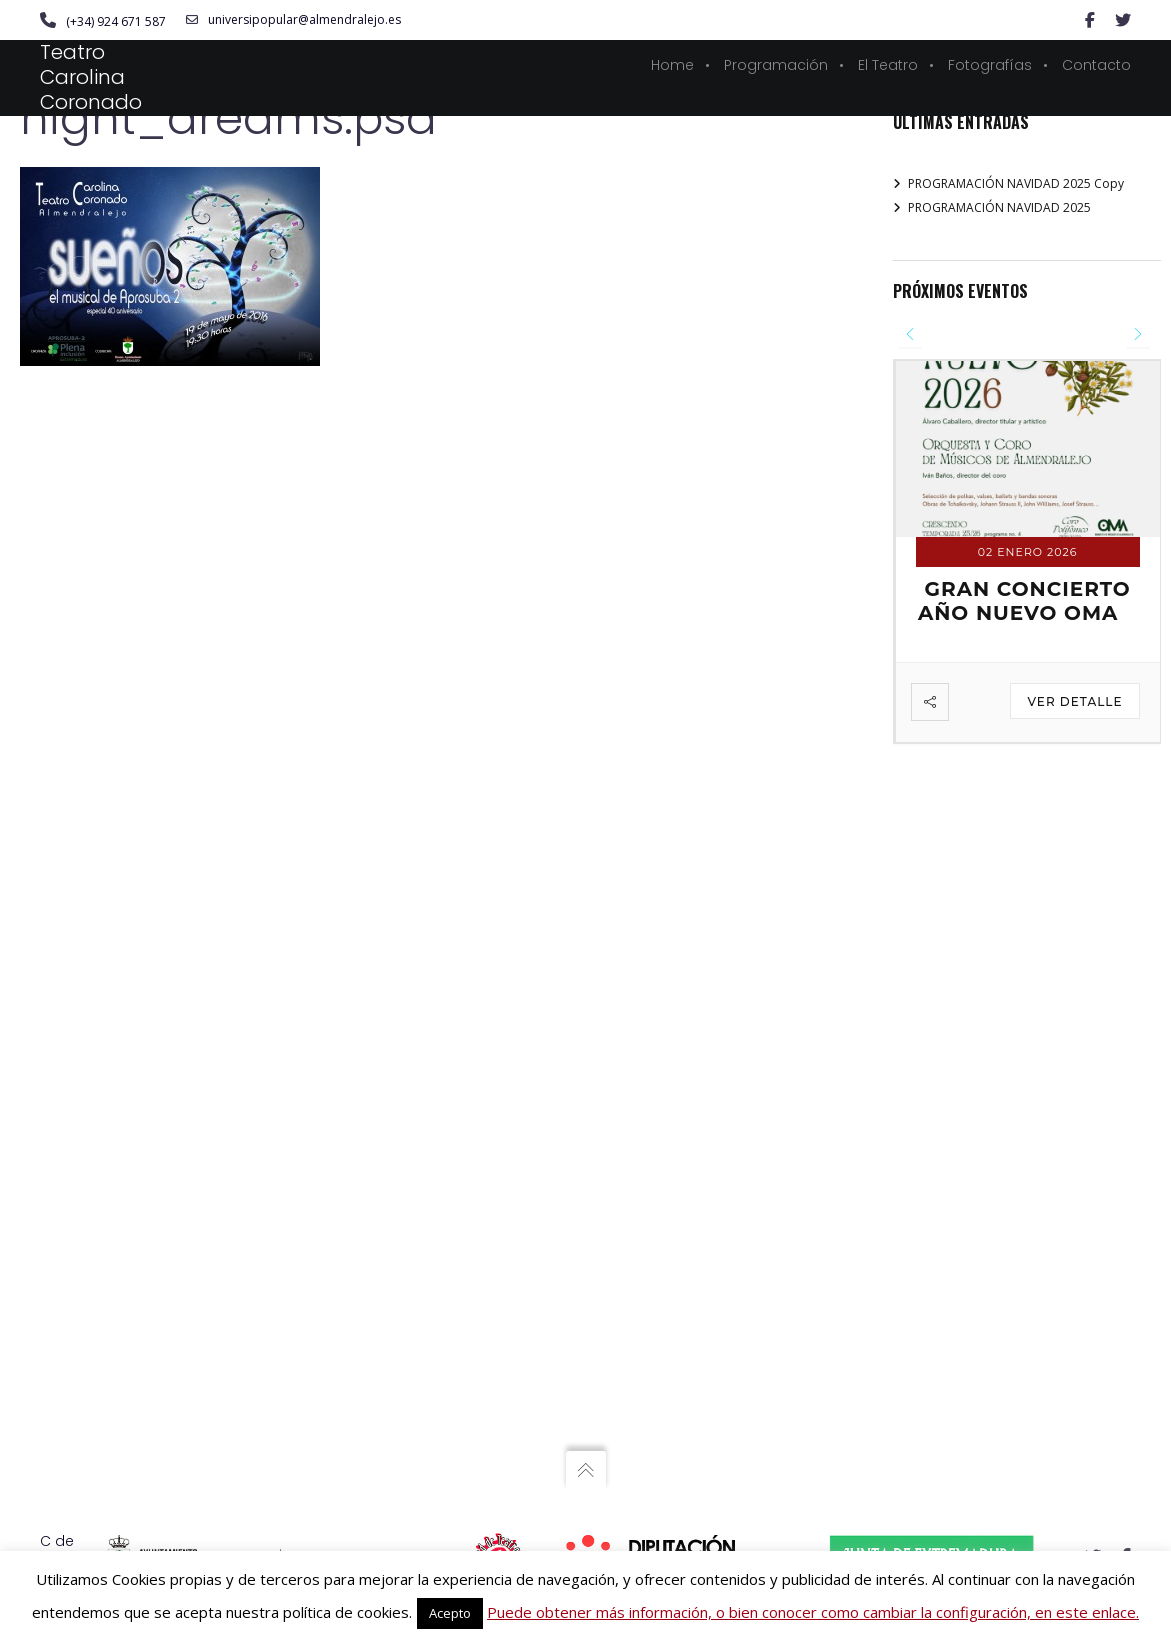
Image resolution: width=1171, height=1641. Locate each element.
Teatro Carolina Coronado (91, 77)
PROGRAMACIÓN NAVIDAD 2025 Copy (1016, 183)
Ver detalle (1074, 701)
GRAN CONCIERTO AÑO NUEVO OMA (1024, 601)
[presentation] (910, 334)
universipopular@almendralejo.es (293, 20)
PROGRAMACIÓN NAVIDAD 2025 (999, 207)
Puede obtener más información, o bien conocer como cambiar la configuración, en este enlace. (813, 1612)
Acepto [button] (450, 1613)
